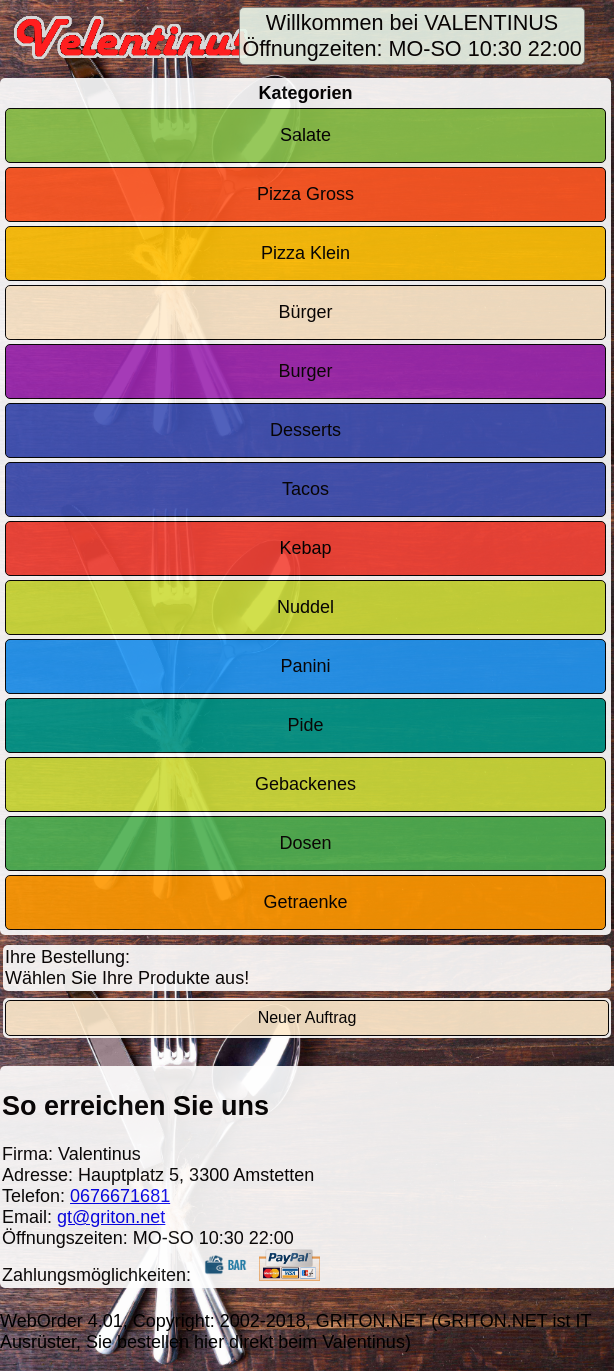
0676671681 (120, 1196)
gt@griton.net (111, 1217)
